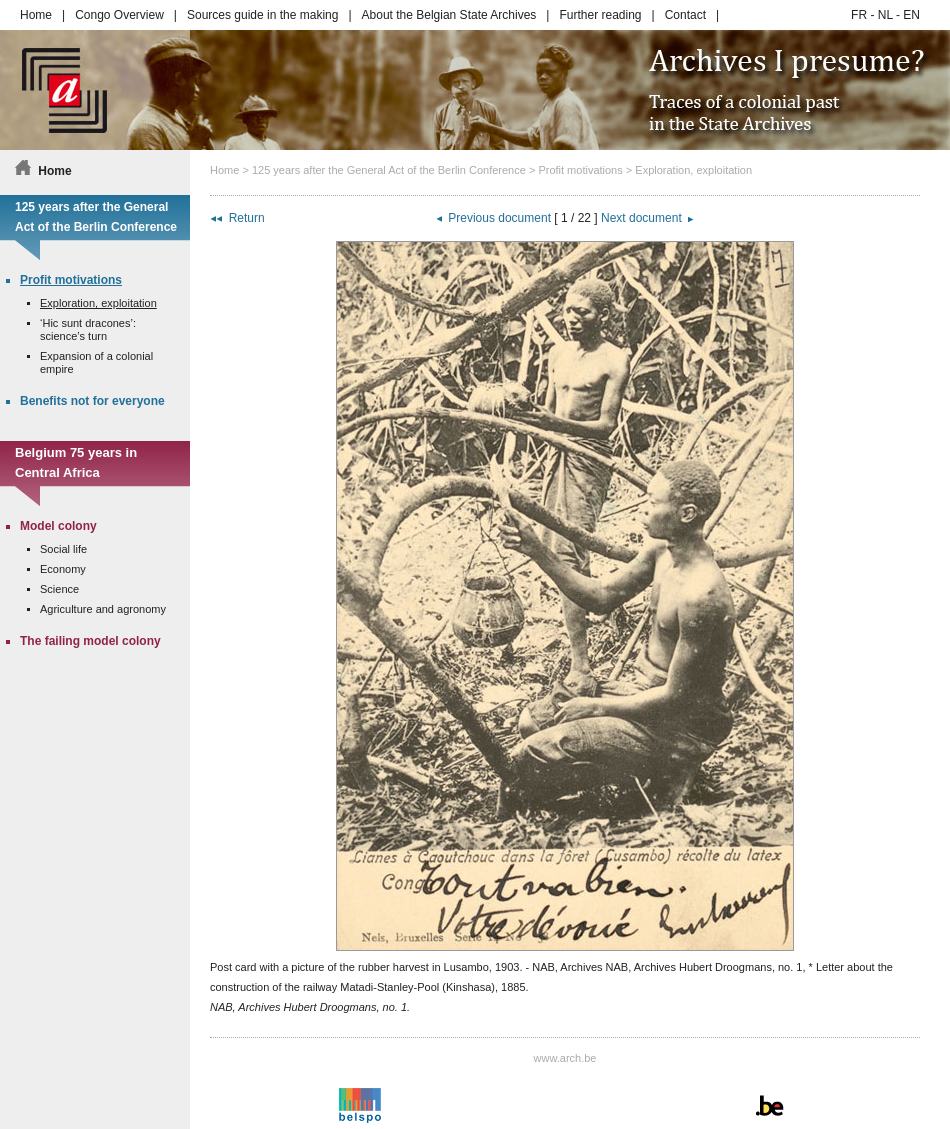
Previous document (499, 218)
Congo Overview (119, 15)
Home (36, 15)
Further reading (600, 15)
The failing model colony (90, 641)
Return (247, 218)
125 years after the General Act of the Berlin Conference (389, 170)
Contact (685, 15)
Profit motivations (580, 170)
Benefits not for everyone (92, 401)
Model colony (58, 526)
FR (859, 15)
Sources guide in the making (262, 15)
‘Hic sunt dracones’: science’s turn (88, 329)
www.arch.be (565, 1058)
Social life (63, 549)
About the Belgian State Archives (449, 15)
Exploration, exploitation (693, 170)
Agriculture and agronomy (103, 609)
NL (885, 15)
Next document (641, 218)
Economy (63, 569)
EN (911, 15)
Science (59, 589)
